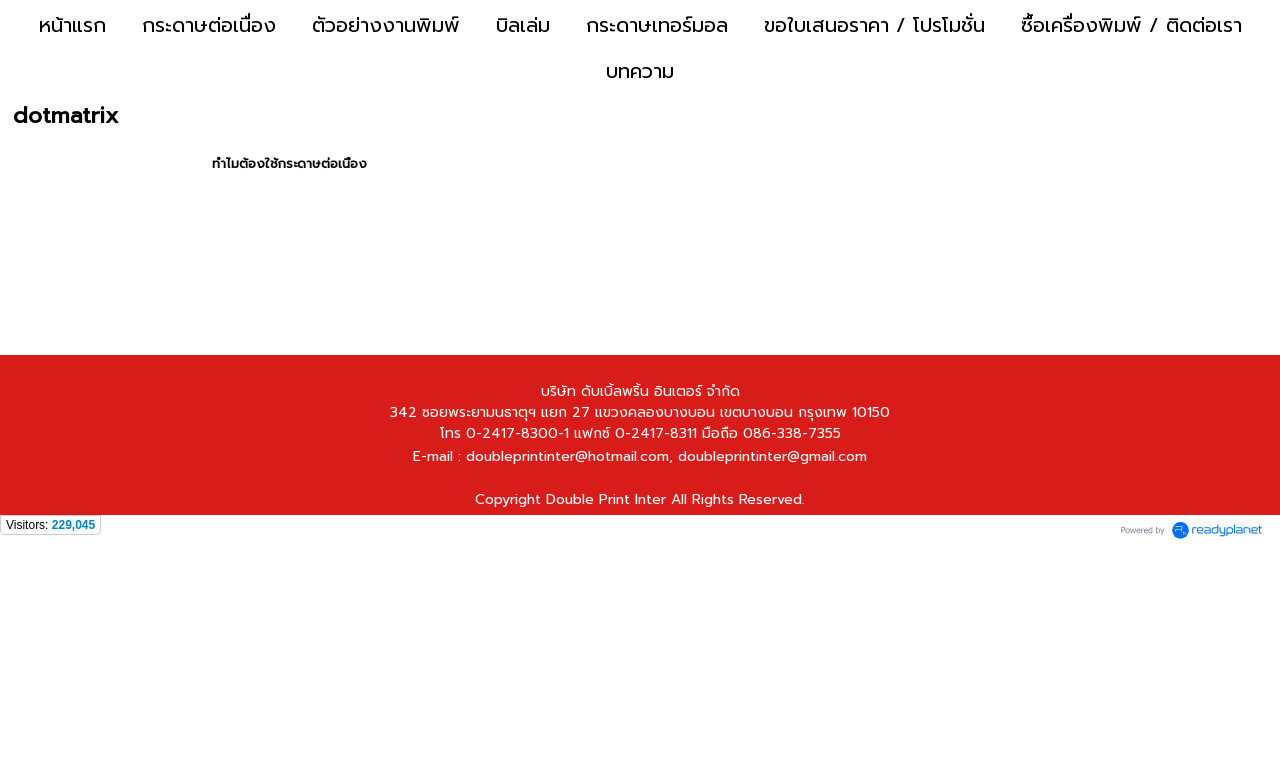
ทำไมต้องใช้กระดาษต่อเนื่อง (289, 163)
